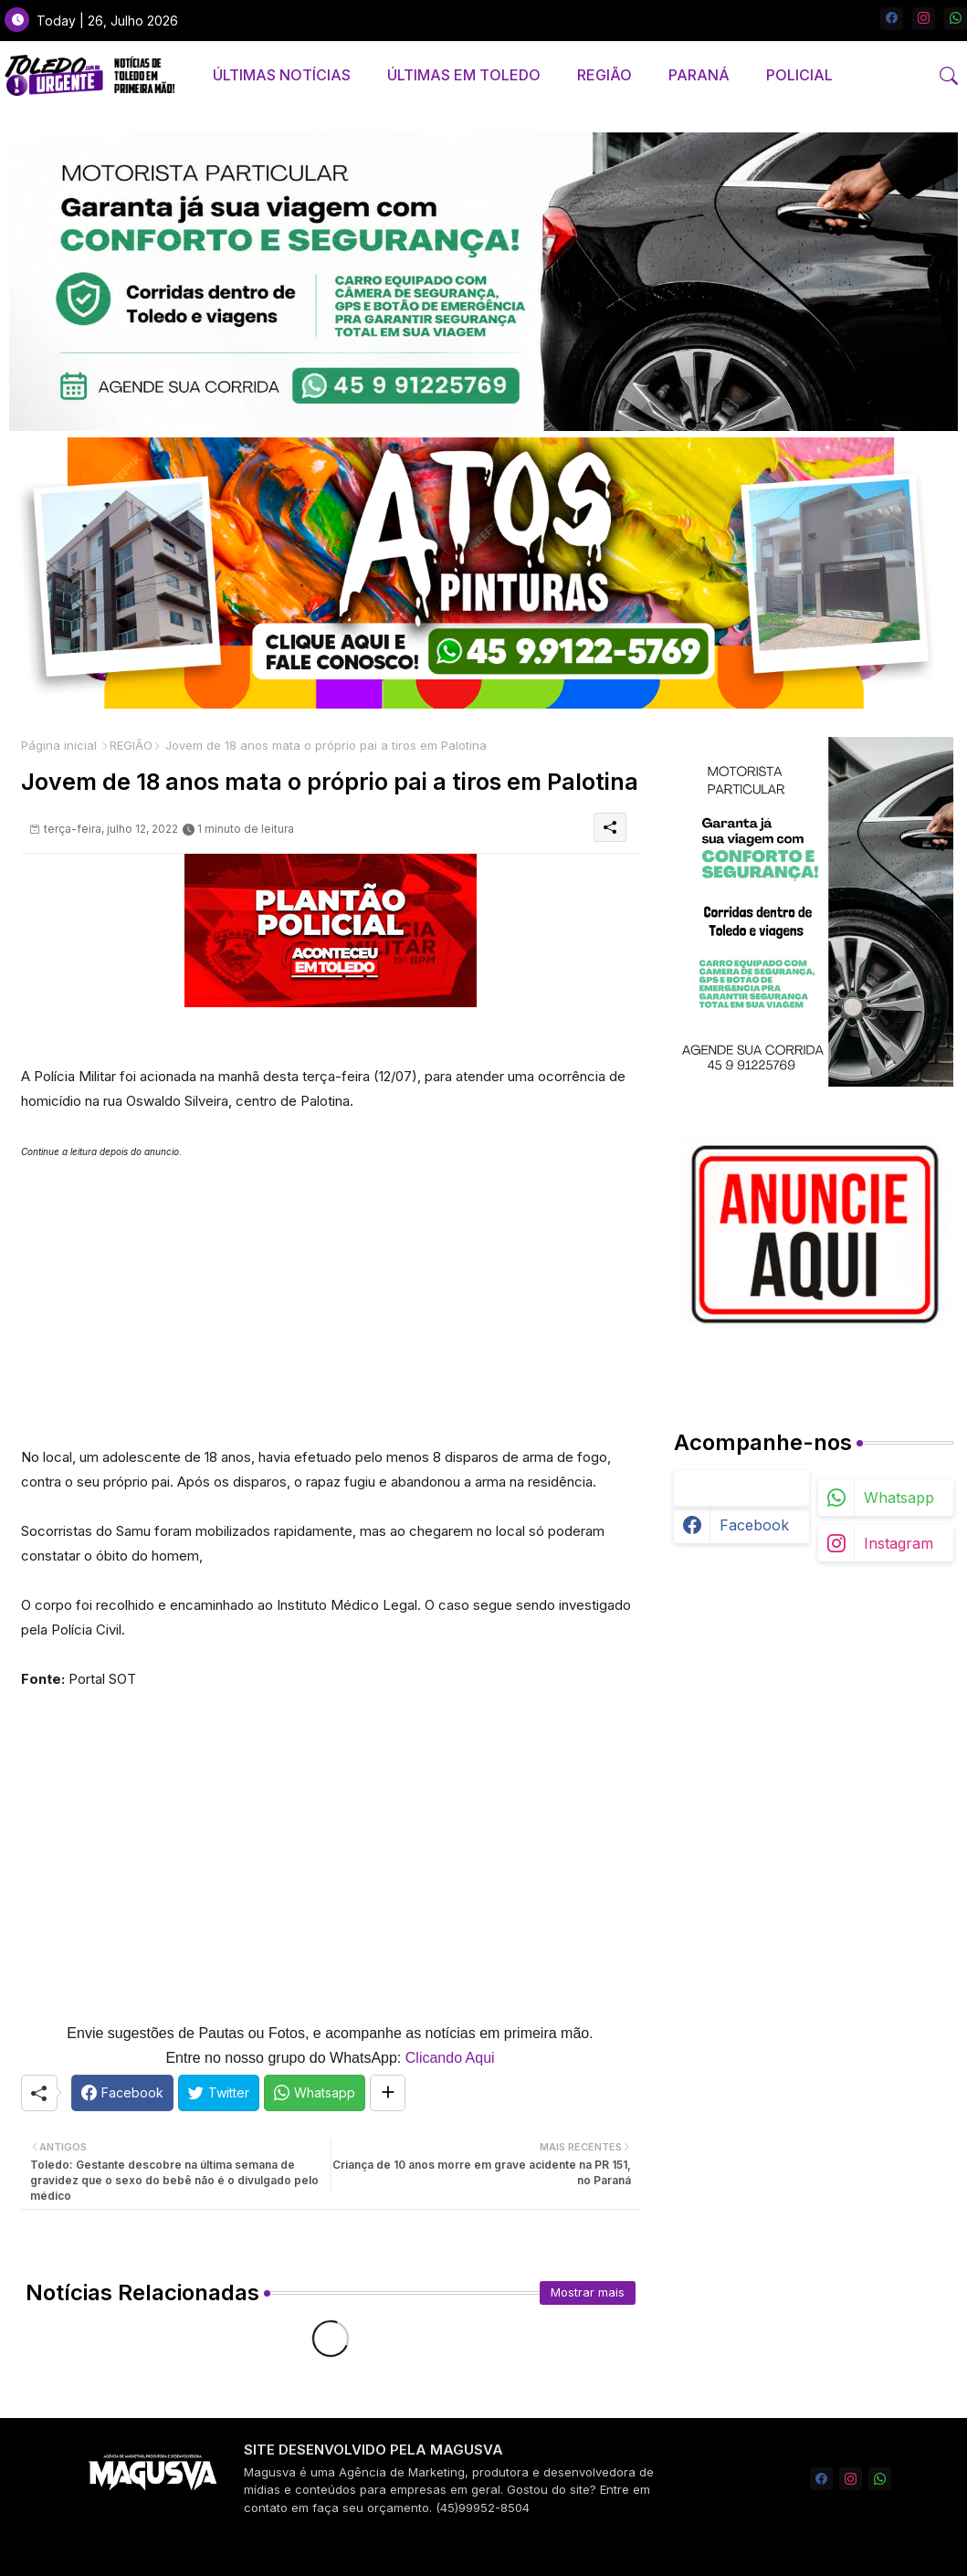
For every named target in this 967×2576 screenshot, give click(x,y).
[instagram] (923, 18)
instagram (898, 1543)
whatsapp (899, 1497)
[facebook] (891, 18)
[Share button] (387, 2093)
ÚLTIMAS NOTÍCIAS (282, 75)
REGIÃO (604, 75)
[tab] (281, 75)
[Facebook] (122, 2093)
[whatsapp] (955, 18)
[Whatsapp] (314, 2093)
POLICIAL (799, 75)
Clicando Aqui (450, 2058)
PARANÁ (699, 75)
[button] (948, 76)
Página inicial (59, 745)
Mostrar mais (588, 2292)
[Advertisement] (330, 1292)
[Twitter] (218, 2093)
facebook (754, 1525)
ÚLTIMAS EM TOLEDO (464, 75)
